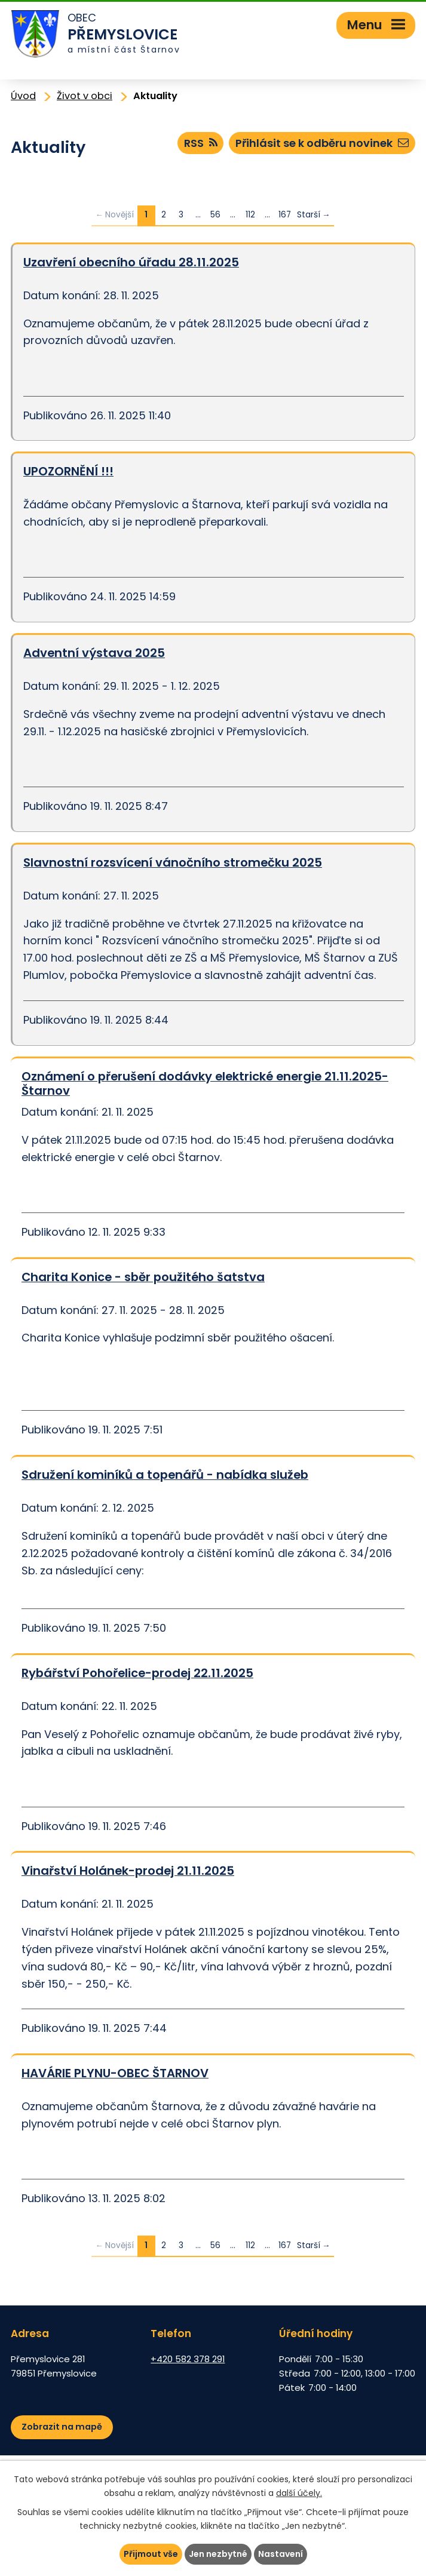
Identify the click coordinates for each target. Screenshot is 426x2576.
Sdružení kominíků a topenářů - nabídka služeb (165, 1474)
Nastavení (280, 2554)
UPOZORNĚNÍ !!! (68, 471)
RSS (200, 143)
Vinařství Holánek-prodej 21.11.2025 (128, 1870)
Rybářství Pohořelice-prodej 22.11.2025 (137, 1673)
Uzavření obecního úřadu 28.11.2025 (131, 262)
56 (215, 214)
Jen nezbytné (218, 2554)
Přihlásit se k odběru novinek (322, 143)
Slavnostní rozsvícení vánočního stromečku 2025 (172, 862)
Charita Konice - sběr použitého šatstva (143, 1277)
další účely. (299, 2493)
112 (250, 214)
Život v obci (84, 96)
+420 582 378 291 (188, 2359)
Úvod (23, 96)
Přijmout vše (151, 2554)
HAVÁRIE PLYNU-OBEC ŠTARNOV (115, 2073)
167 (284, 214)
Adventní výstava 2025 (94, 652)
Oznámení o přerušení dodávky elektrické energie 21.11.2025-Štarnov (205, 1084)
